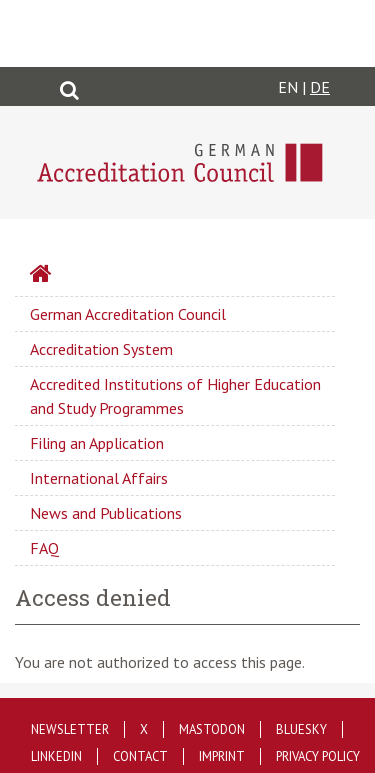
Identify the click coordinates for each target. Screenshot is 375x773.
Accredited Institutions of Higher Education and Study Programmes (175, 396)
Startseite (94, 276)
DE (320, 87)
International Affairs (99, 478)
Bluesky (301, 729)
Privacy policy (318, 756)
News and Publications (106, 513)
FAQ (44, 548)
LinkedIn (56, 756)
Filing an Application (97, 443)
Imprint (222, 756)
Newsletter (70, 729)
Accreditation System (101, 349)
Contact (140, 756)
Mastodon (212, 729)
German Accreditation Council (128, 314)
